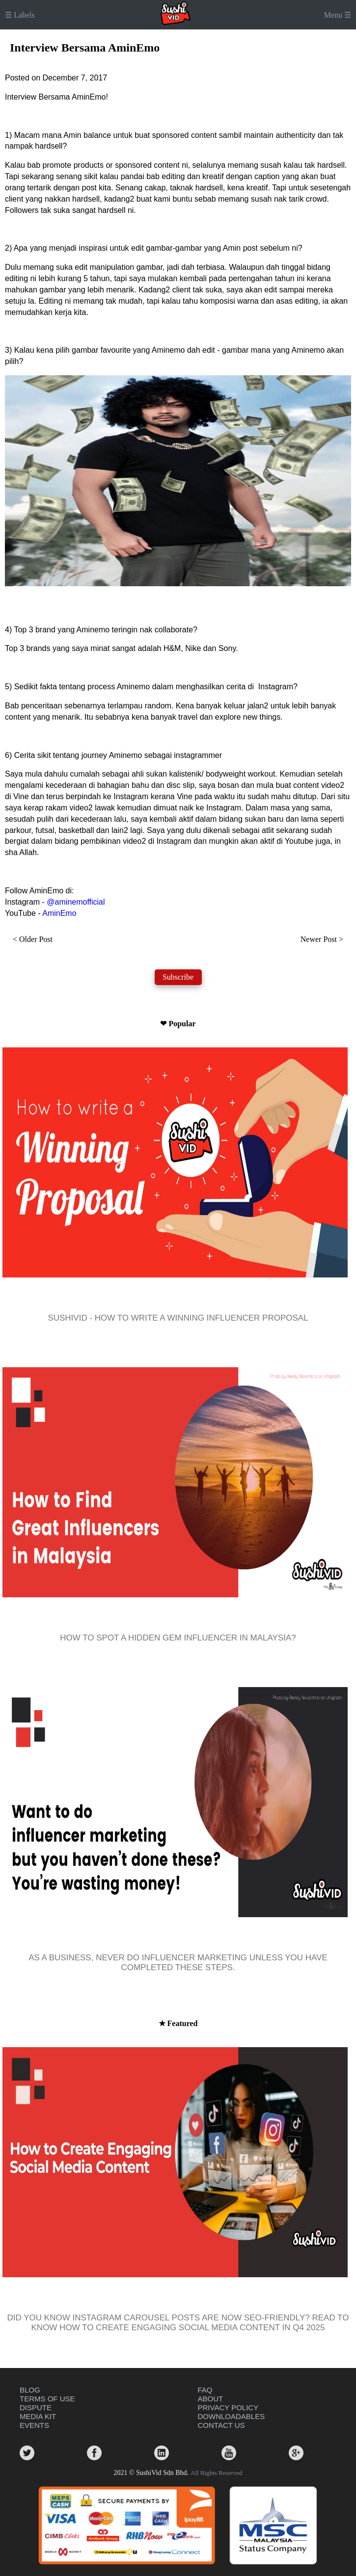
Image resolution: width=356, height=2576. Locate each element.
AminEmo (59, 913)
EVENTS (34, 2425)
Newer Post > (322, 939)
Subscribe (178, 977)
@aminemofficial (76, 902)
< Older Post (33, 939)
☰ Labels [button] (20, 15)
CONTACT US (221, 2425)
